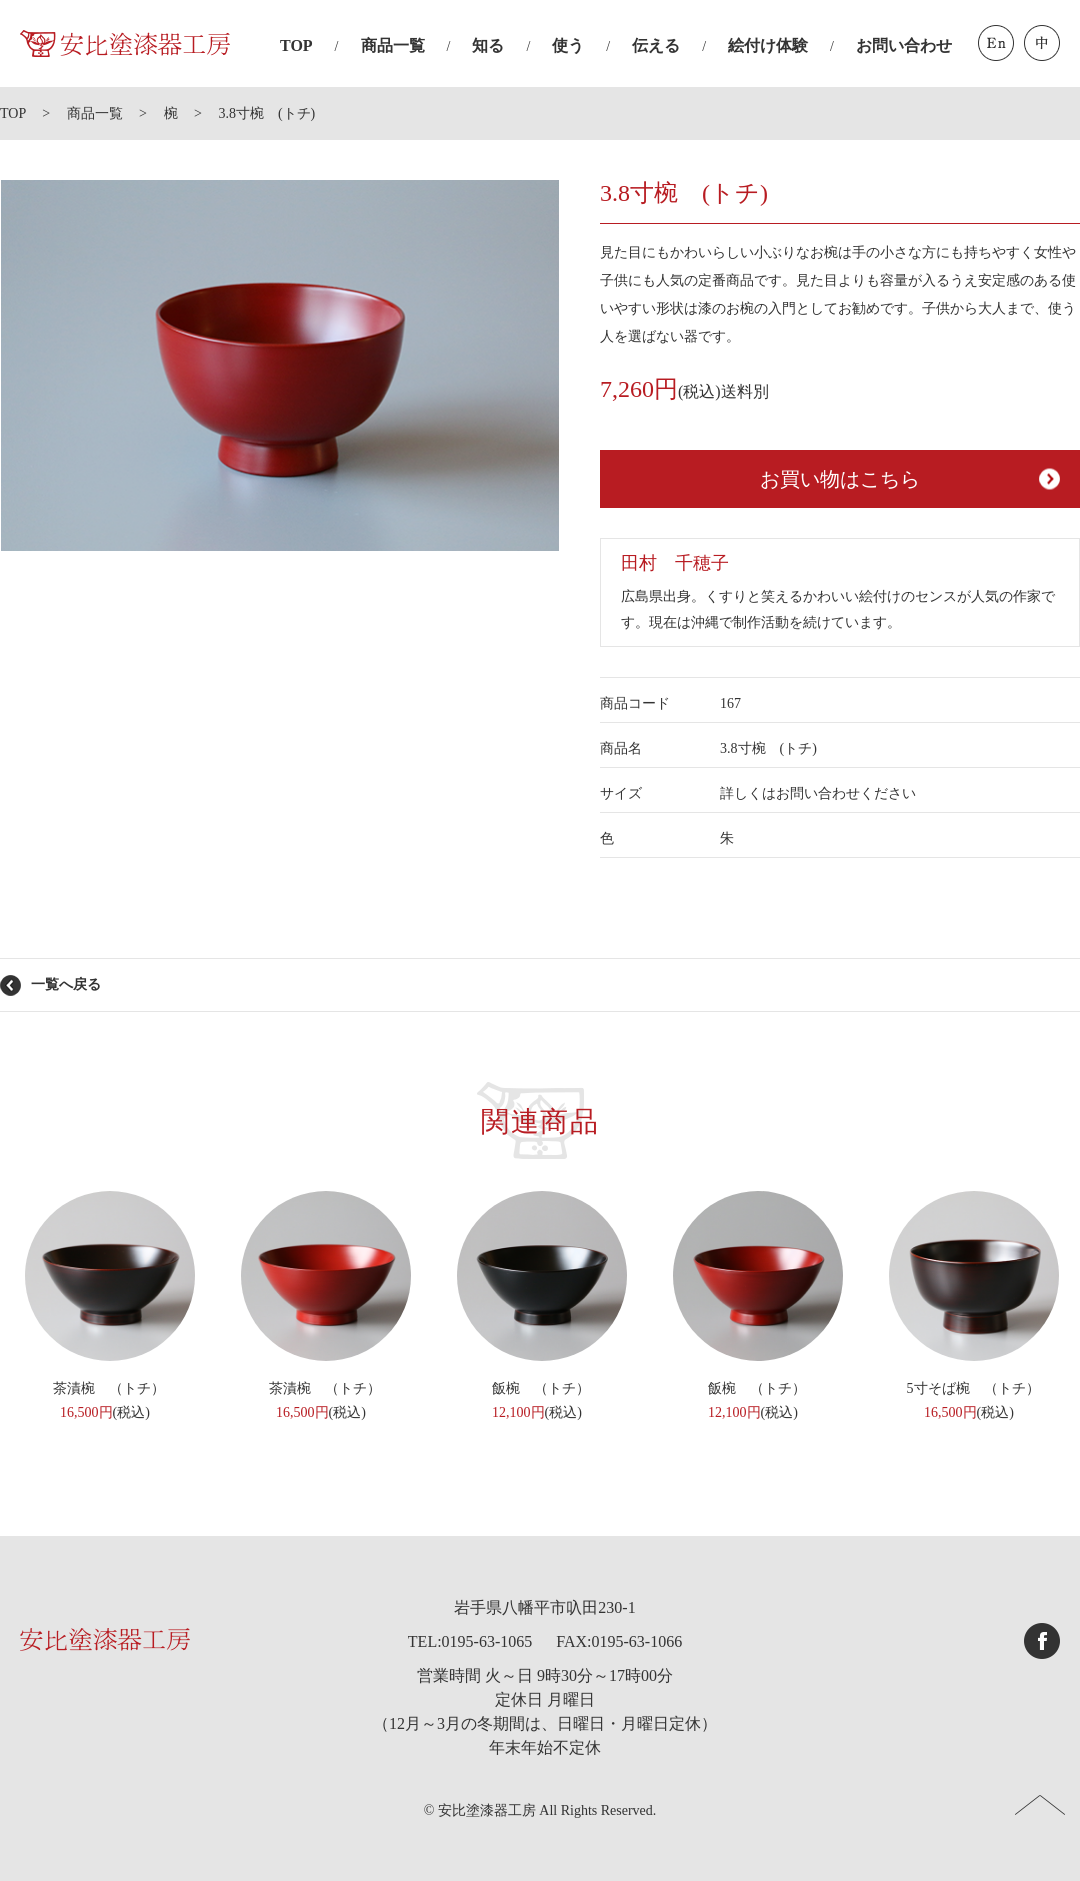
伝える (656, 45)
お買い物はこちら (840, 479)
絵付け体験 (768, 45)
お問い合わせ (904, 45)
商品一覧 (393, 45)
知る (488, 45)
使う (568, 45)
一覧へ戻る (66, 984)
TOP (296, 45)
